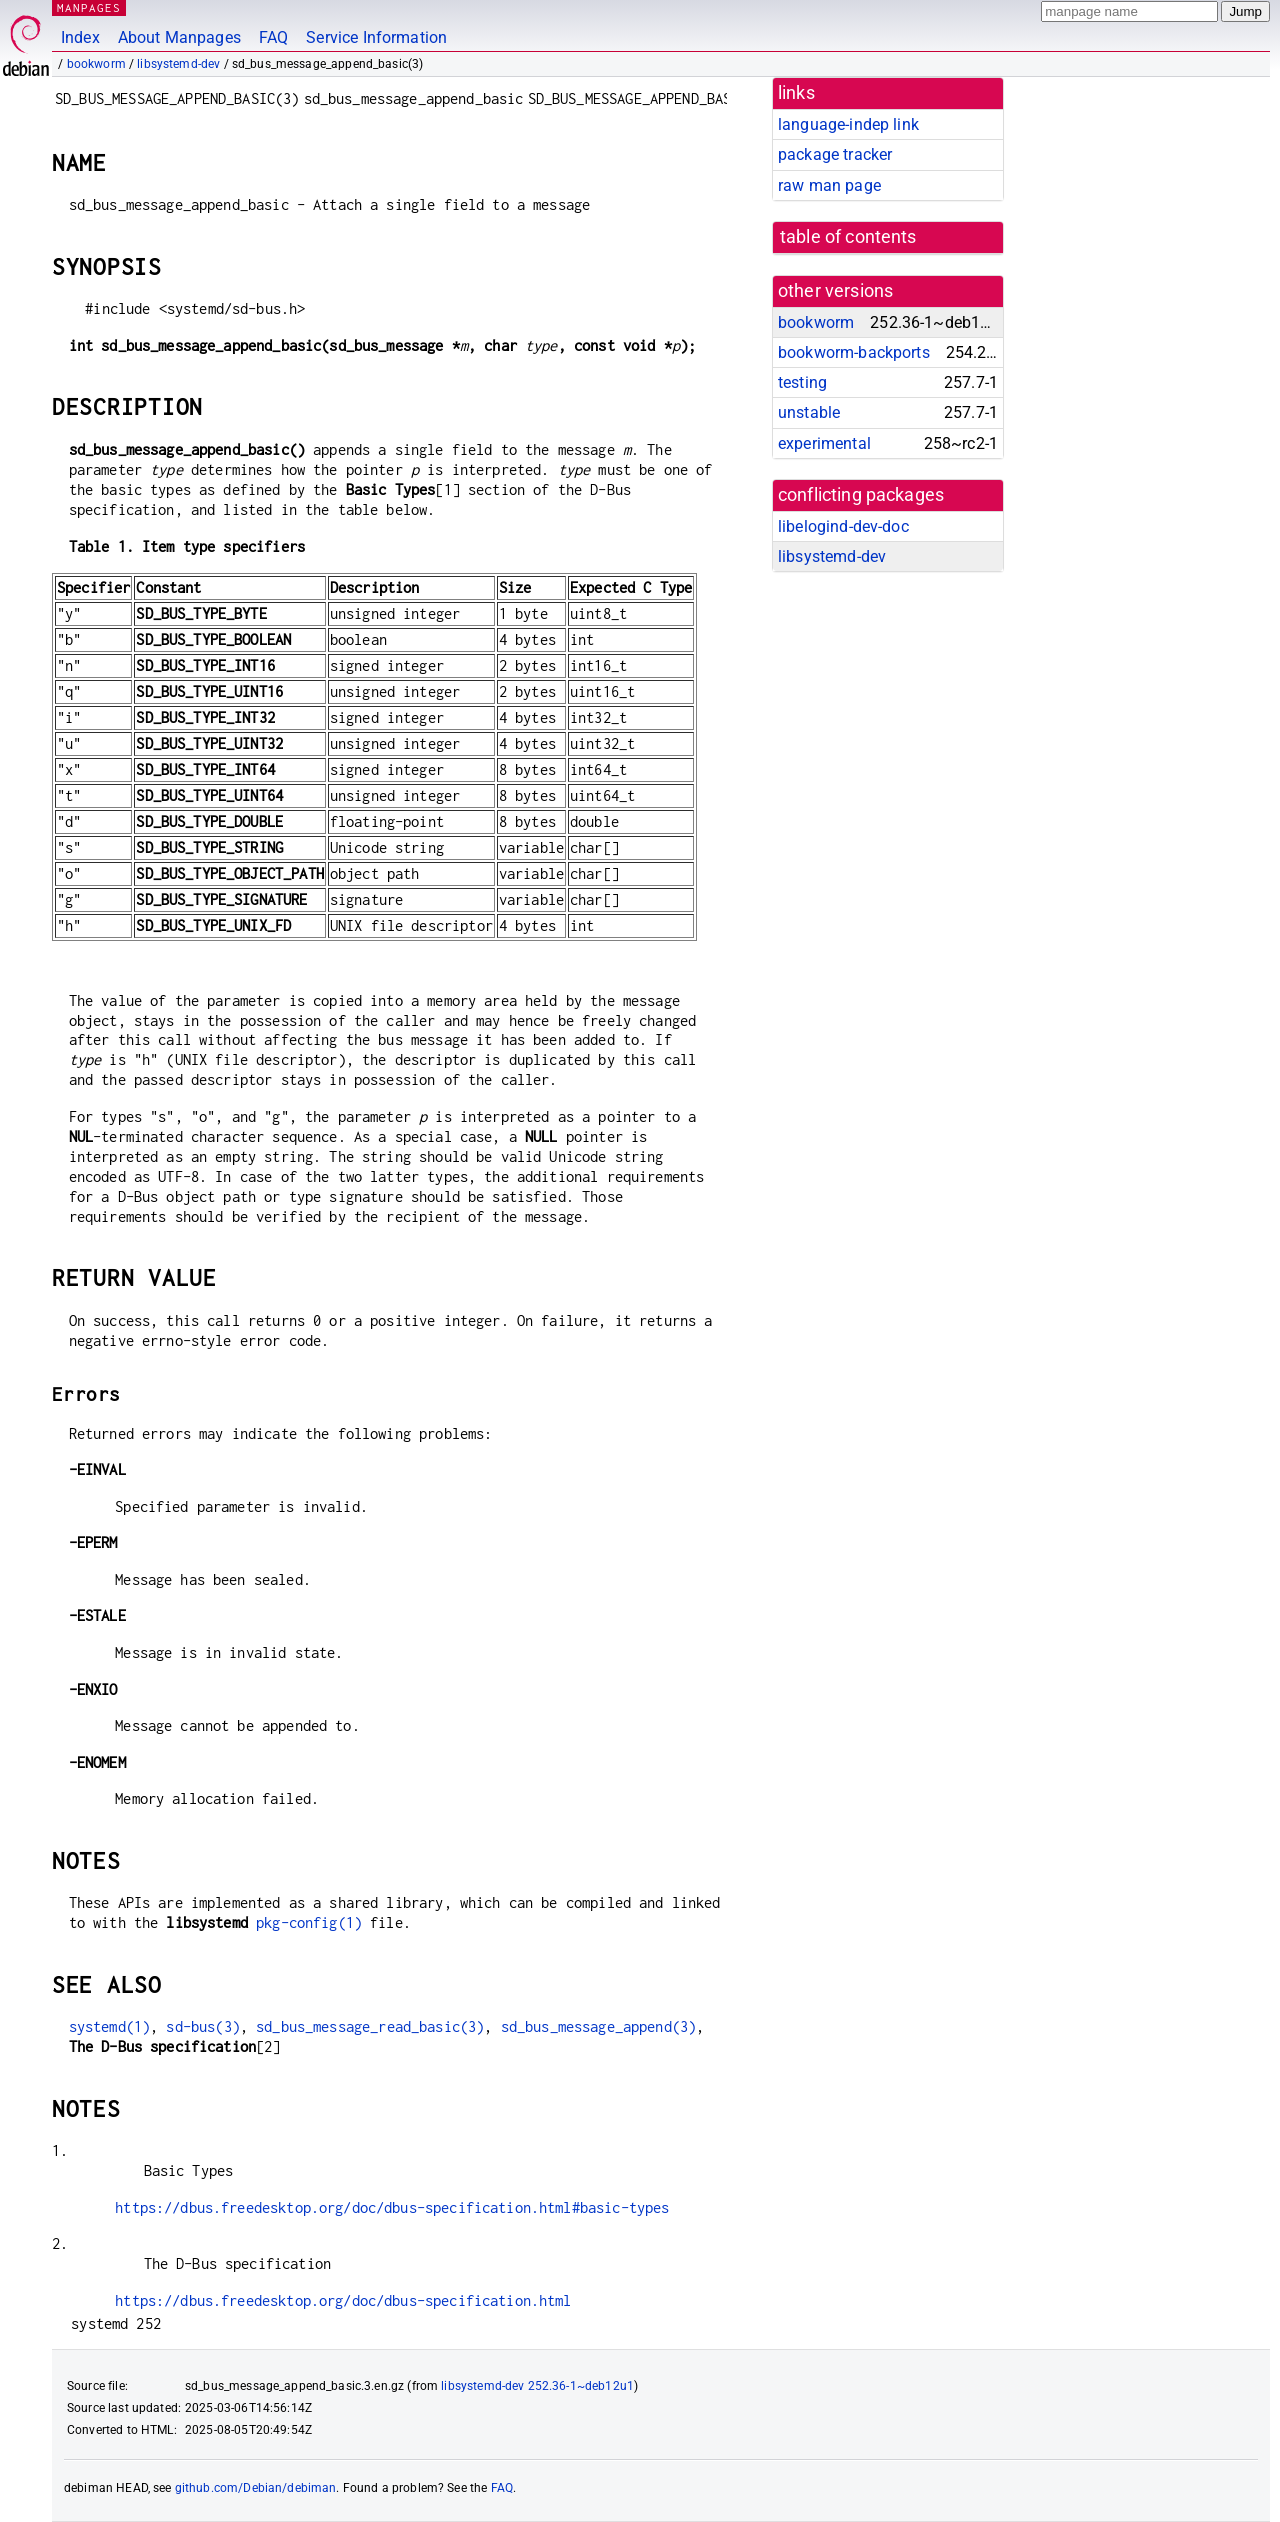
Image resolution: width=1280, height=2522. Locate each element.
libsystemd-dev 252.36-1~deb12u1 (537, 2386)
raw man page (829, 185)
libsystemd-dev (178, 64)
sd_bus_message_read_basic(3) (370, 2026)
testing (802, 382)
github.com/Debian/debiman (256, 2488)
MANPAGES (89, 7)
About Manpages (179, 37)
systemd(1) (110, 2026)
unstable (809, 412)
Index (80, 37)
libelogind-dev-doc (843, 526)
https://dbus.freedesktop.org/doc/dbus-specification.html (343, 2300)
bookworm (96, 64)
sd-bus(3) (202, 2026)
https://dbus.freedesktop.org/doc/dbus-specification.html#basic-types (392, 2207)
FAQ (273, 37)
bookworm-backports (854, 352)
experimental (824, 443)
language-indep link (848, 124)
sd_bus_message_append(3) (599, 2026)
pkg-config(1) (309, 1922)
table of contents (848, 237)
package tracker (835, 154)
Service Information (376, 37)
